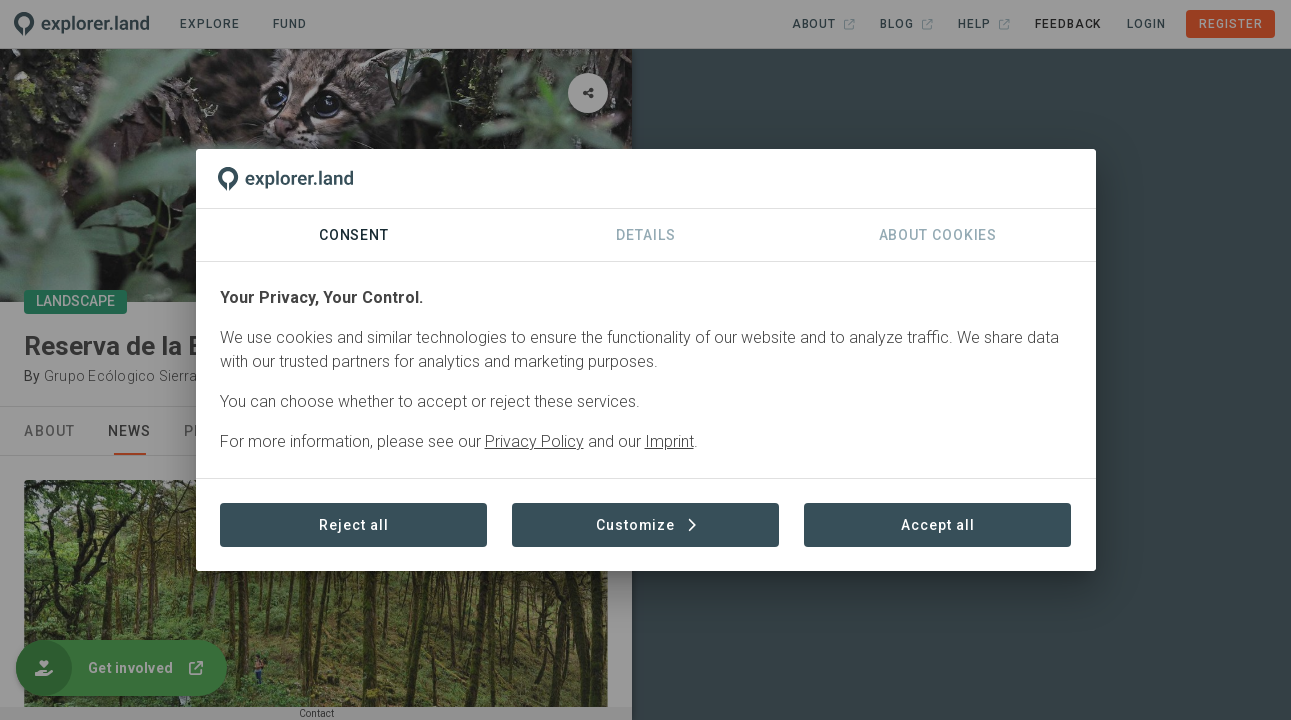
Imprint (669, 441)
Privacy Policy (534, 441)
